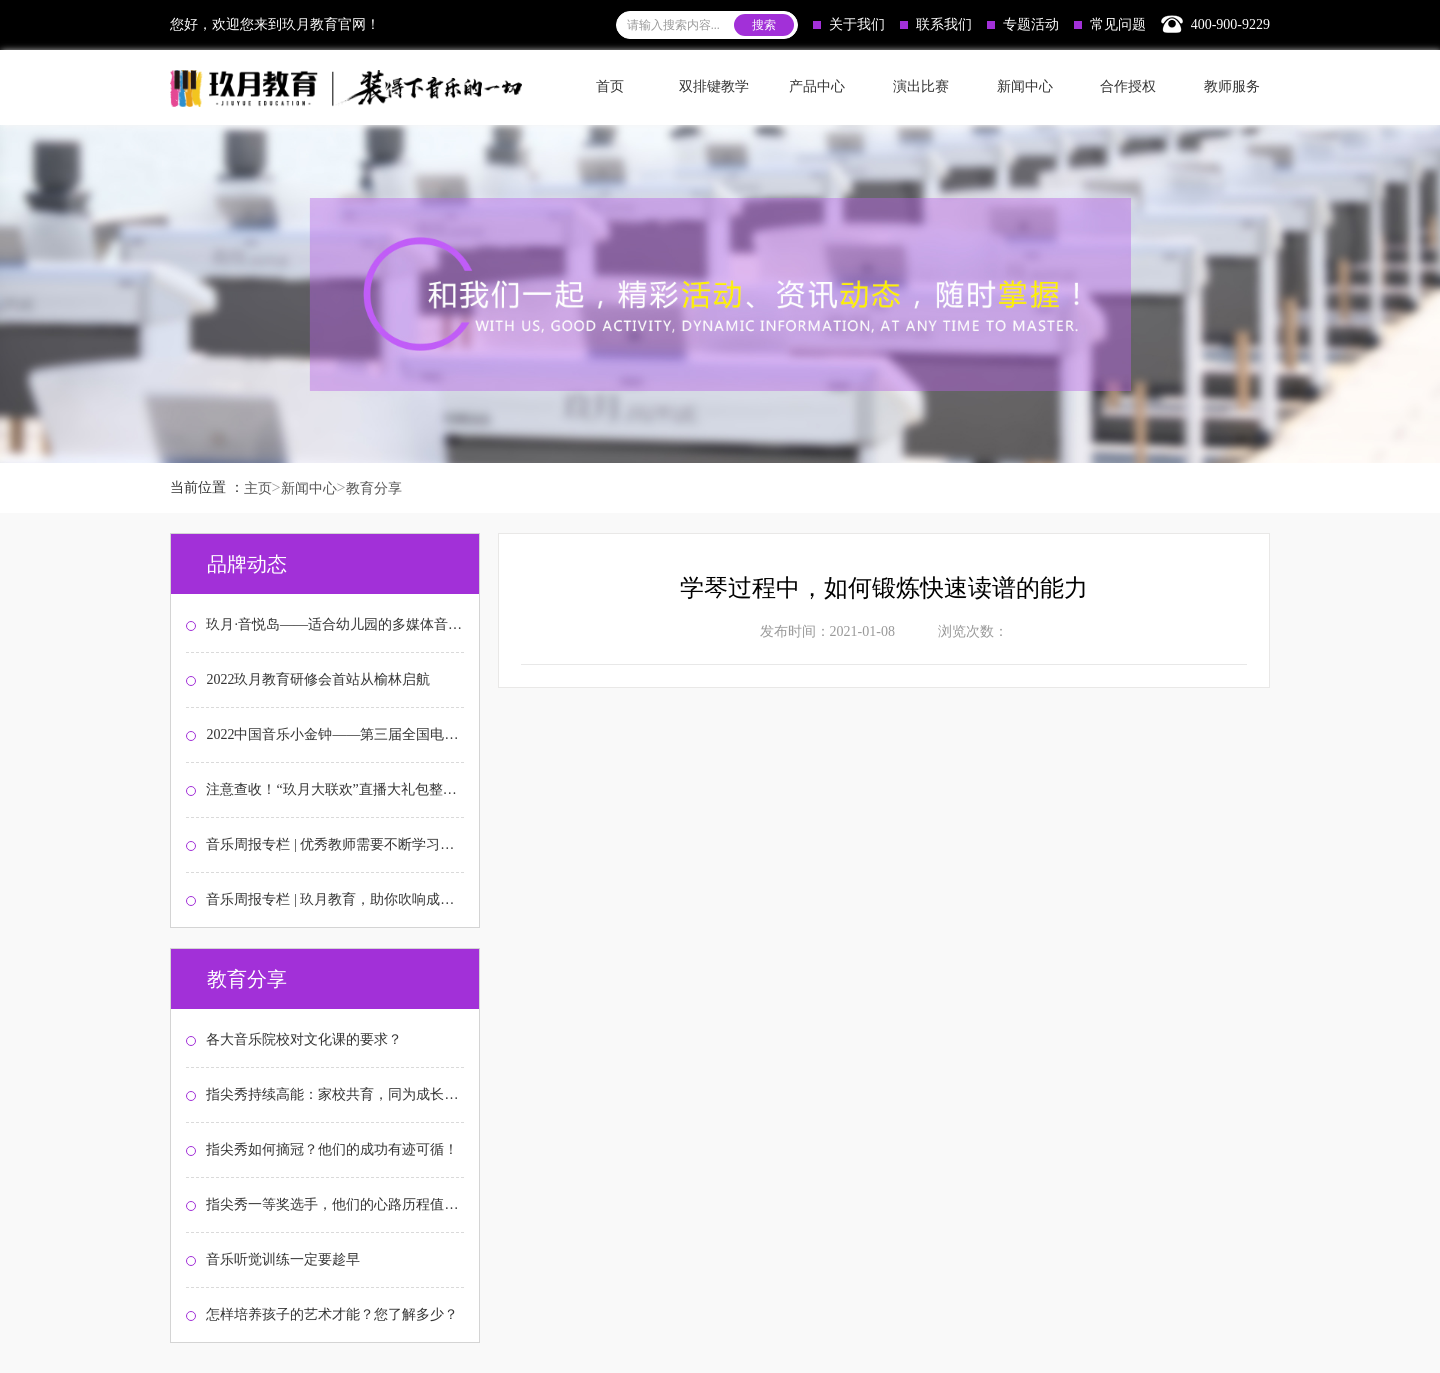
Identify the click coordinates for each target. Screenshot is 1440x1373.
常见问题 (1110, 24)
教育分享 (374, 488)
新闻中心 (309, 488)
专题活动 (1023, 24)
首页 (610, 86)
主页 (258, 488)
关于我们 (849, 24)
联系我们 (936, 24)
